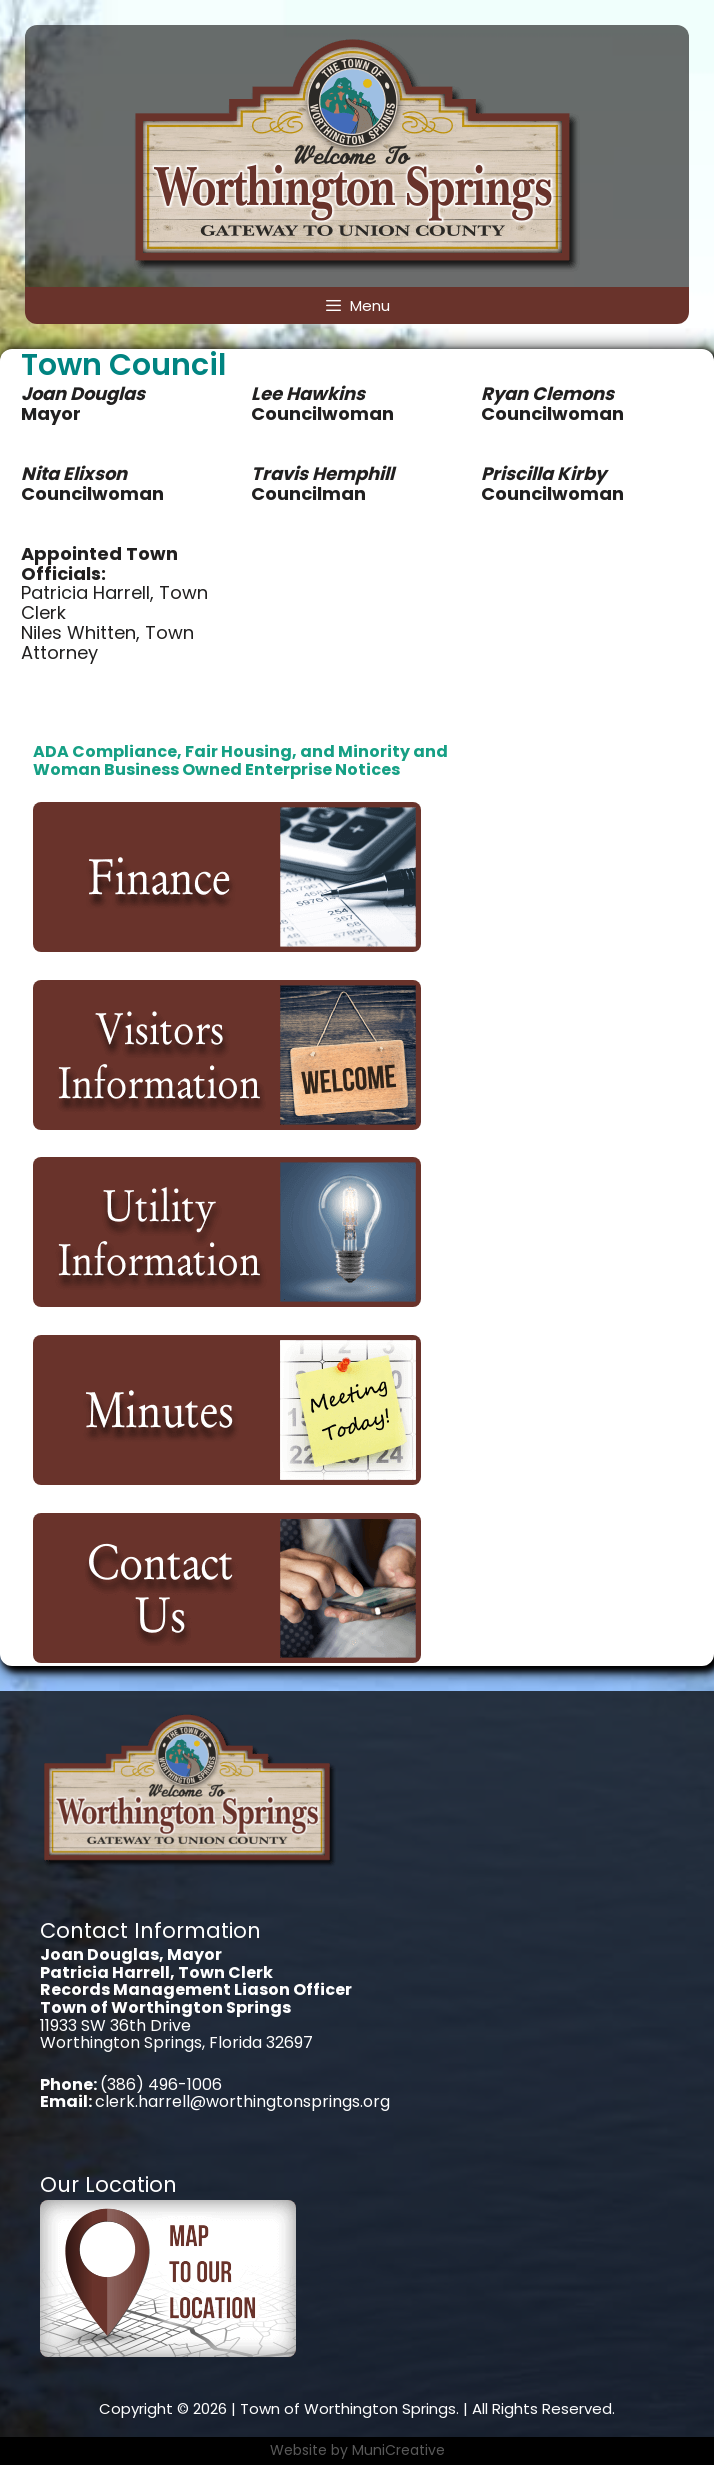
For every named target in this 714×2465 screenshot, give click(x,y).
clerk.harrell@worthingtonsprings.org (242, 2101)
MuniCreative (398, 2450)
